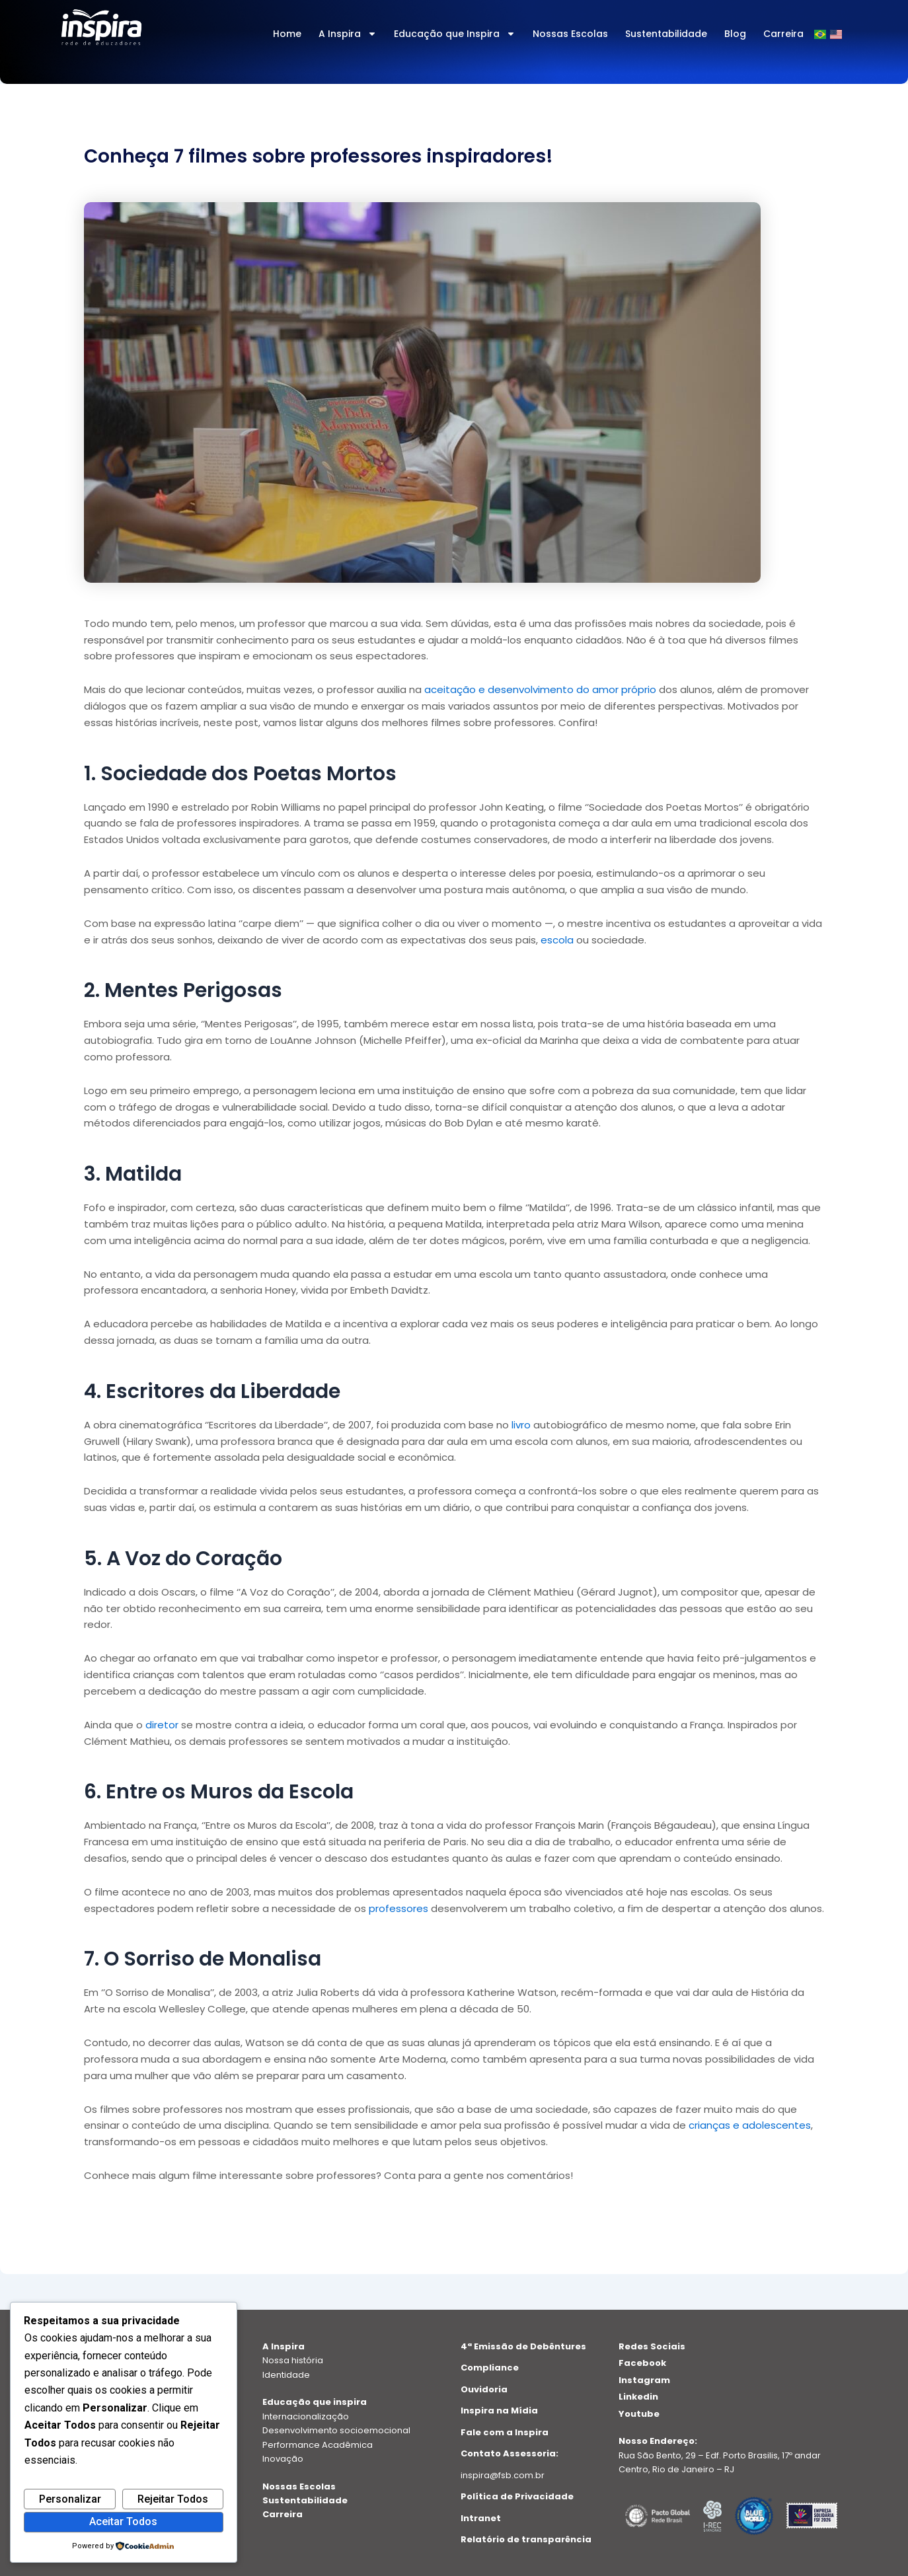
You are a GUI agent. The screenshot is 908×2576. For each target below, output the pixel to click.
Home (287, 33)
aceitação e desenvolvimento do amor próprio (540, 689)
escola (557, 940)
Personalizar (70, 2499)
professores (398, 1908)
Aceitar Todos (123, 2521)
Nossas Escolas (570, 33)
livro (521, 1425)
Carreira (783, 33)
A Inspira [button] (348, 33)
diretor (161, 1725)
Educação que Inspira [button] (454, 33)
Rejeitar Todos (172, 2499)
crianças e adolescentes (750, 2125)
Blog (735, 33)
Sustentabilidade (666, 33)
